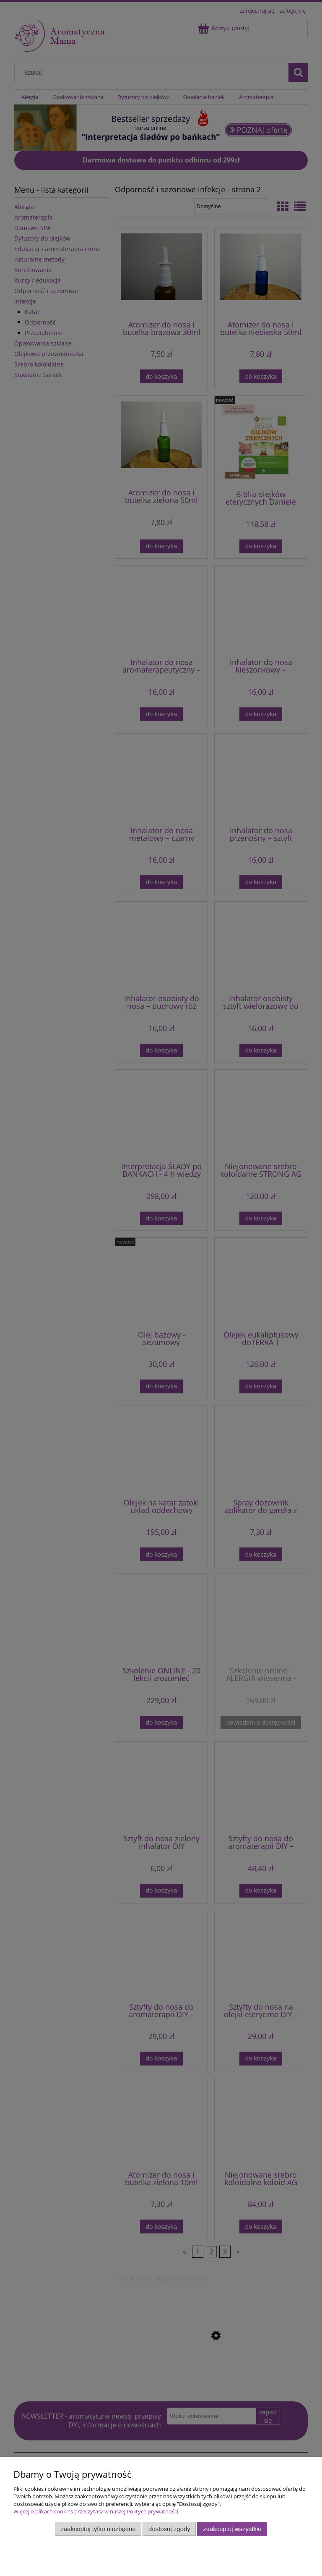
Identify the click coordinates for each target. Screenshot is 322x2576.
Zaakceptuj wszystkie (232, 2528)
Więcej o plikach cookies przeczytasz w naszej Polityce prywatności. (96, 2511)
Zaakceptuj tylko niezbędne (97, 2528)
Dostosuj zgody (169, 2528)
